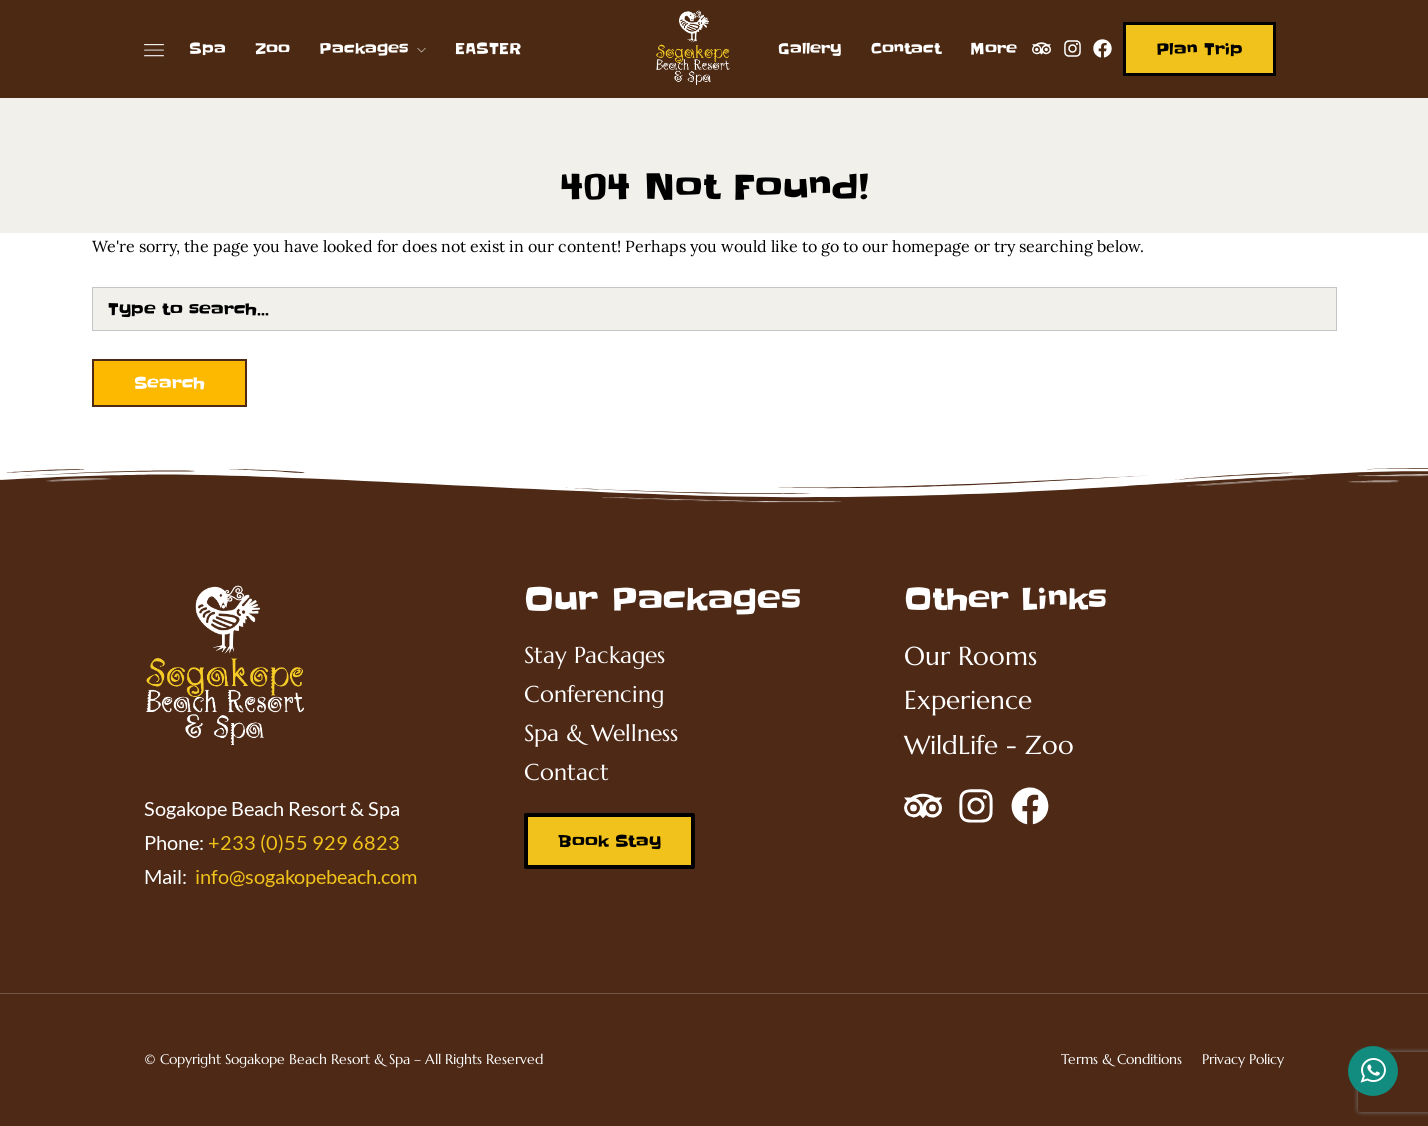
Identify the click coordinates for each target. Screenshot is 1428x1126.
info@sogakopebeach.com (306, 876)
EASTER (488, 48)
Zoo (272, 48)
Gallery (810, 48)
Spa (207, 48)
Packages (364, 48)
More (993, 48)
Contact (906, 48)
